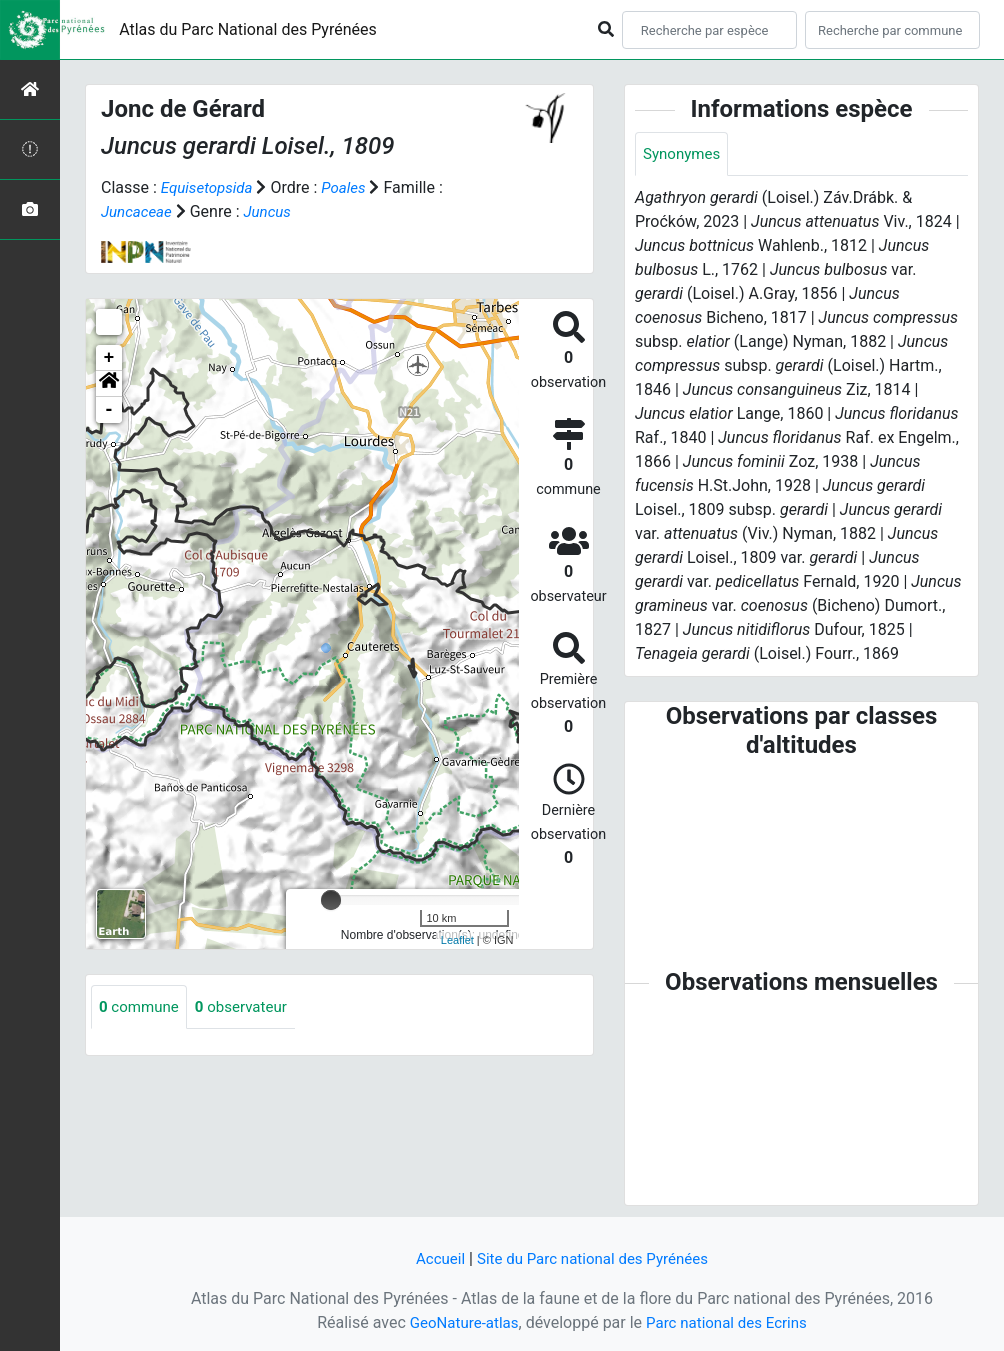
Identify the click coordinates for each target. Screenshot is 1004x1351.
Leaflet (457, 940)
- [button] (109, 410)
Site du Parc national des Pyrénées (594, 1258)
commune (141, 1007)
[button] (109, 384)
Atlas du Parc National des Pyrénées (248, 29)
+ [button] (109, 358)
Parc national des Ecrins (729, 1322)
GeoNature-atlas (459, 1322)
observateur (249, 1007)
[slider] (331, 900)
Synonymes (684, 154)
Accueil (433, 1258)
